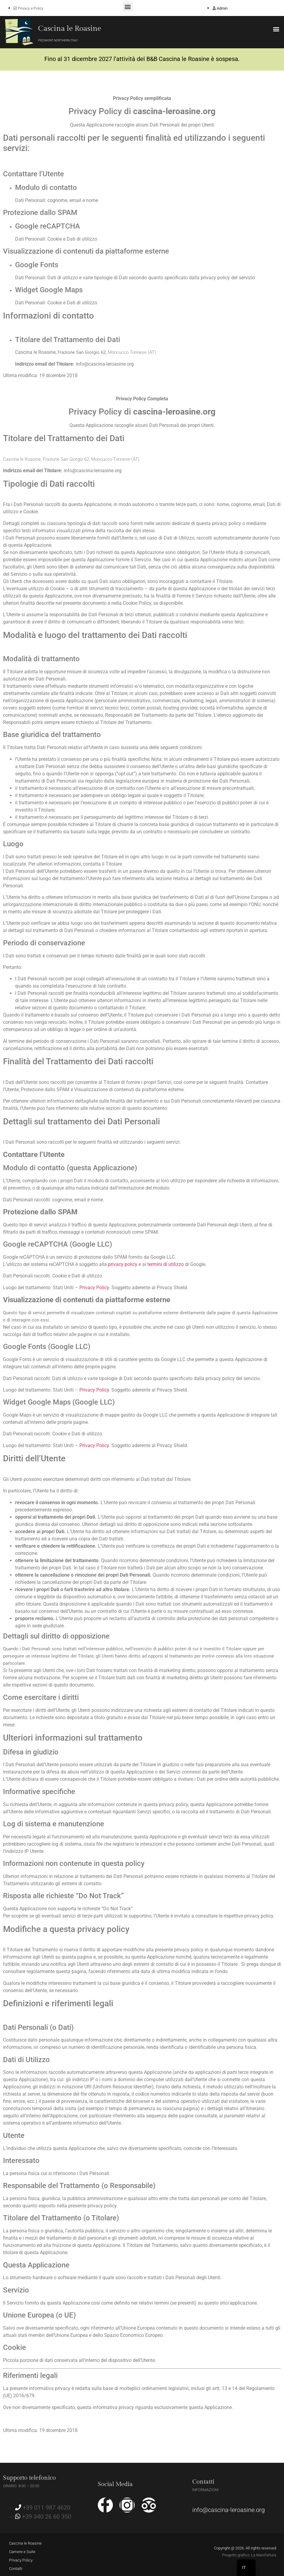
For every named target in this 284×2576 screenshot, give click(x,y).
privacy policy (122, 1264)
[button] (128, 6)
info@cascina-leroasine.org (228, 2510)
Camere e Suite (22, 2551)
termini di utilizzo (165, 1264)
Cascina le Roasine (69, 28)
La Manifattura (263, 2555)
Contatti (15, 2568)
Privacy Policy (94, 1287)
